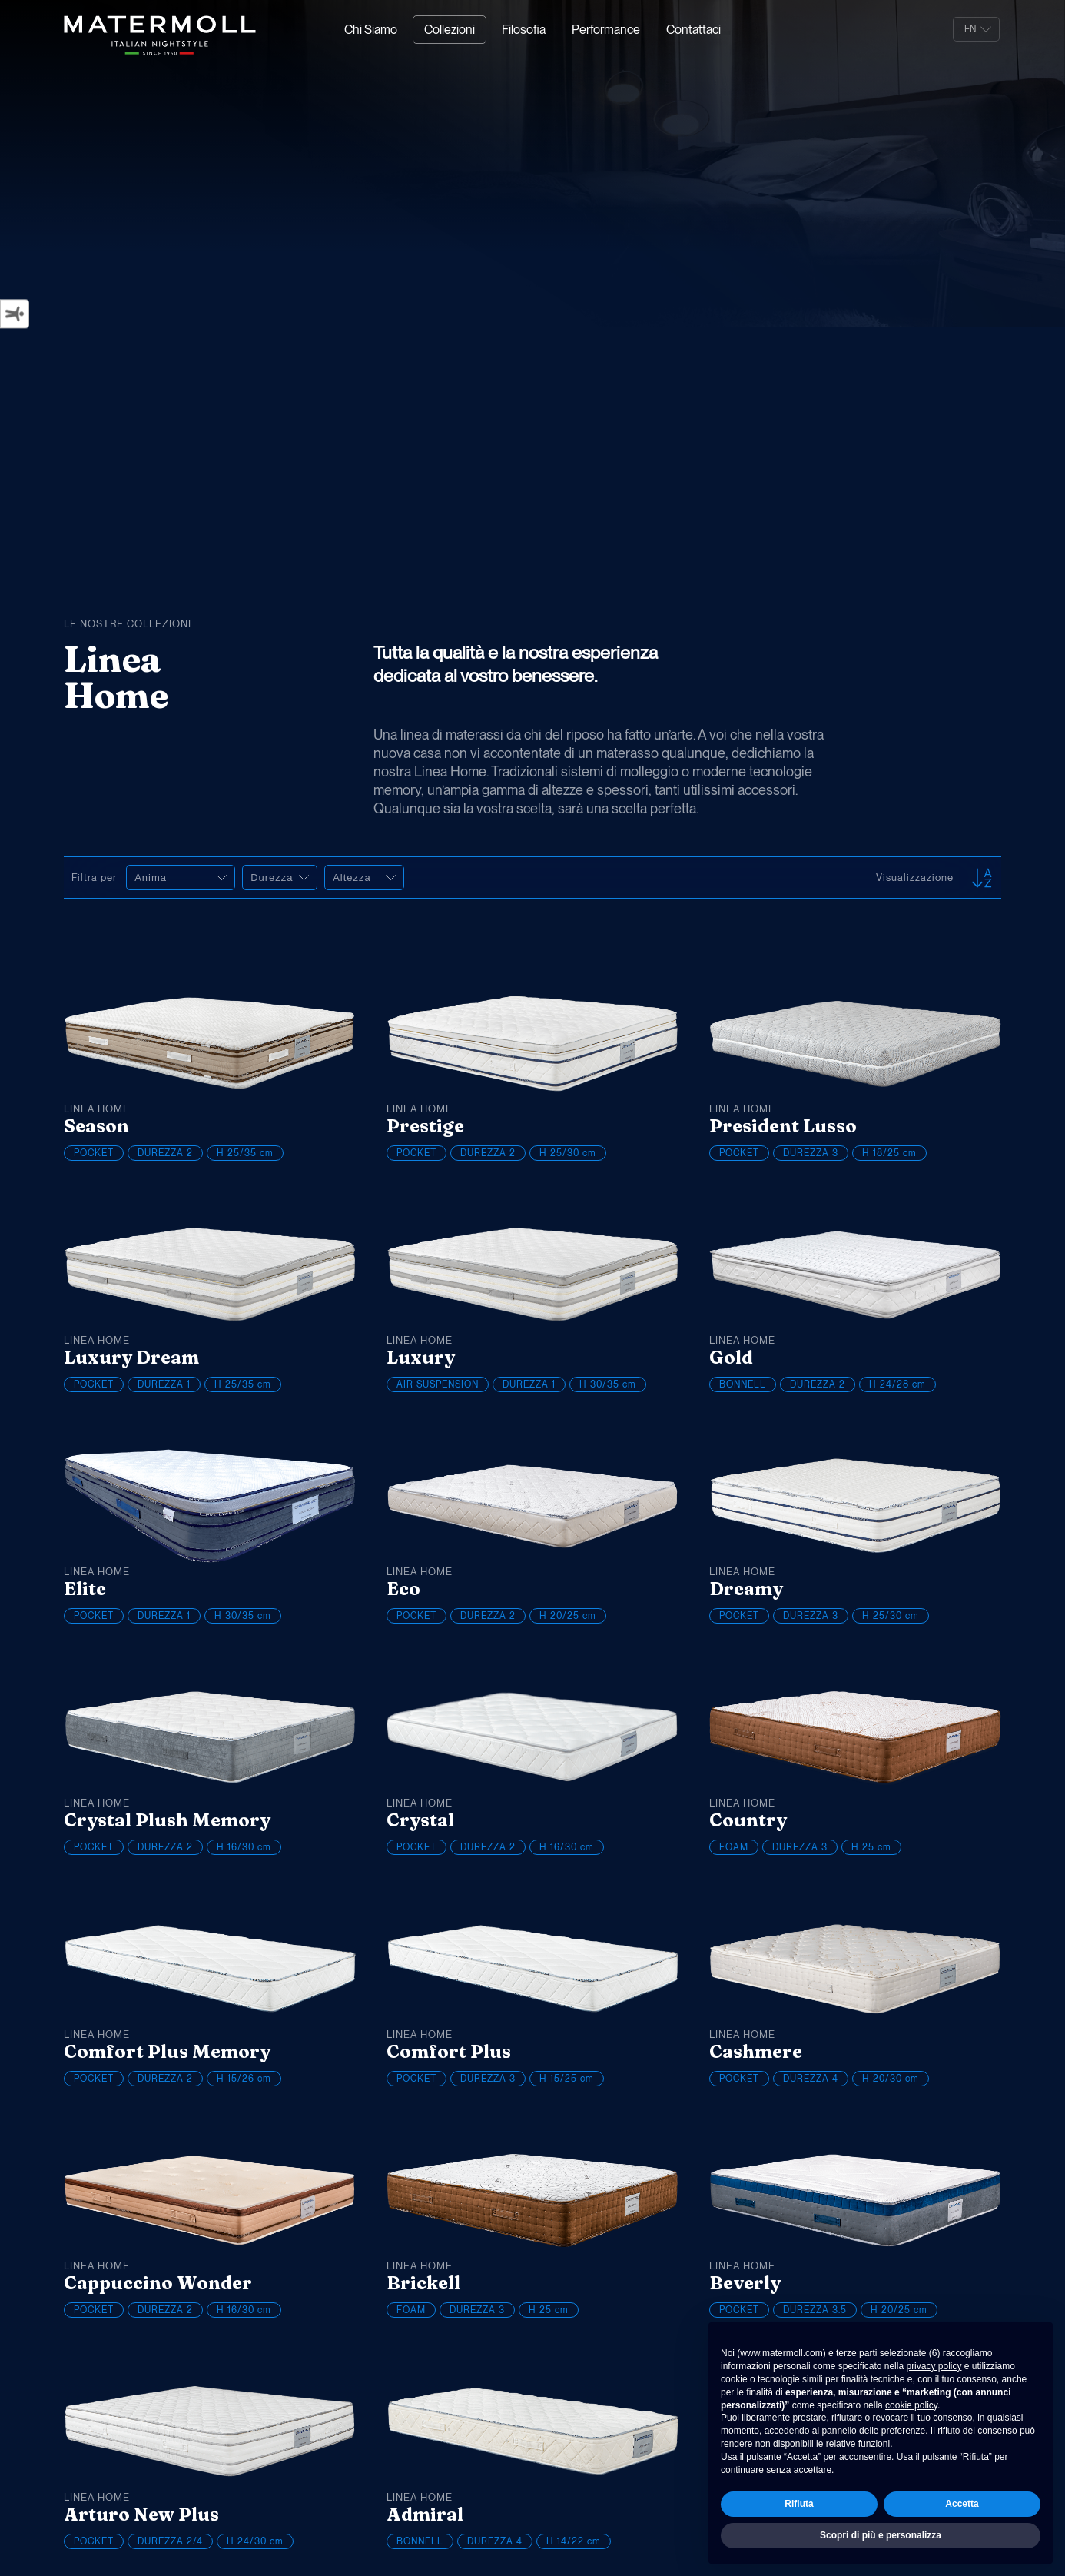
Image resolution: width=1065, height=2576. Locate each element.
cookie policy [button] (911, 2405)
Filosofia (524, 29)
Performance (606, 29)
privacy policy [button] (933, 2366)
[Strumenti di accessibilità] (14, 313)
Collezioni (449, 29)
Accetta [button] (961, 2503)
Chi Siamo (370, 29)
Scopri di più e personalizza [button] (880, 2535)
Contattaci (693, 29)
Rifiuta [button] (799, 2503)
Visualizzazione (915, 877)
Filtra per (97, 877)
